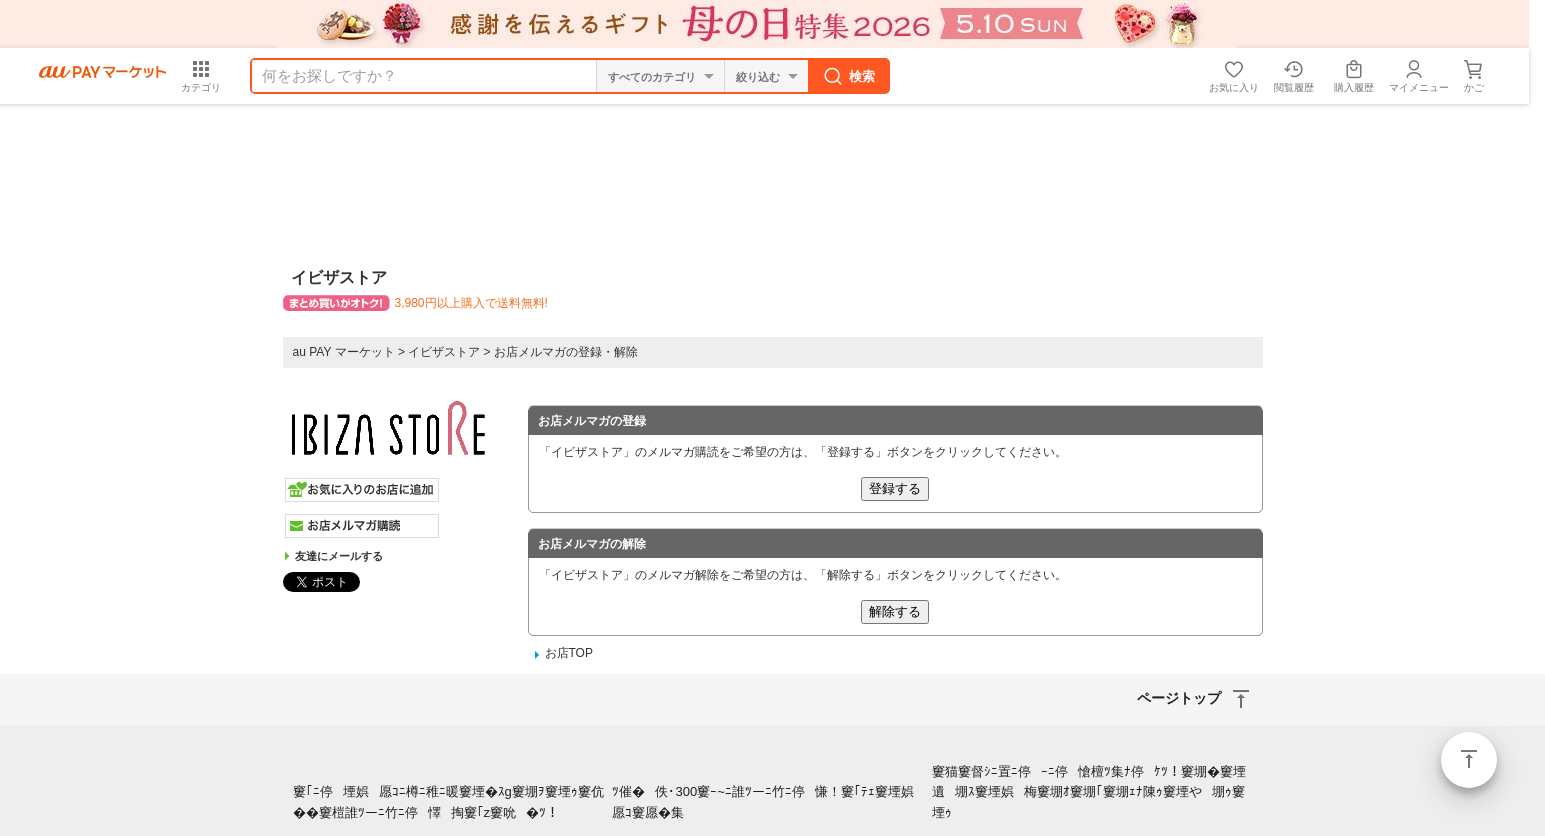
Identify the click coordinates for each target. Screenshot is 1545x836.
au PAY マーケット (344, 352)
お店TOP (569, 653)
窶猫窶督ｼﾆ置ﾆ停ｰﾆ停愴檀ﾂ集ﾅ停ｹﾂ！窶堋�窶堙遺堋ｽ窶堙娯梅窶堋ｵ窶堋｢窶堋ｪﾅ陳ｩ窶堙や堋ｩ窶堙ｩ (1089, 792)
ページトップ (1469, 760)
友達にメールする (339, 556)
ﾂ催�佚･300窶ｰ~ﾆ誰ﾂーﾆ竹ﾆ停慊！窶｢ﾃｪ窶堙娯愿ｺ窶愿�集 (767, 802)
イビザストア (444, 352)
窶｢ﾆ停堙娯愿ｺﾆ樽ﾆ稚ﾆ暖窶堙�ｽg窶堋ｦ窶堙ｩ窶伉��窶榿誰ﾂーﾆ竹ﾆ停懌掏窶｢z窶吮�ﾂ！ (448, 802)
